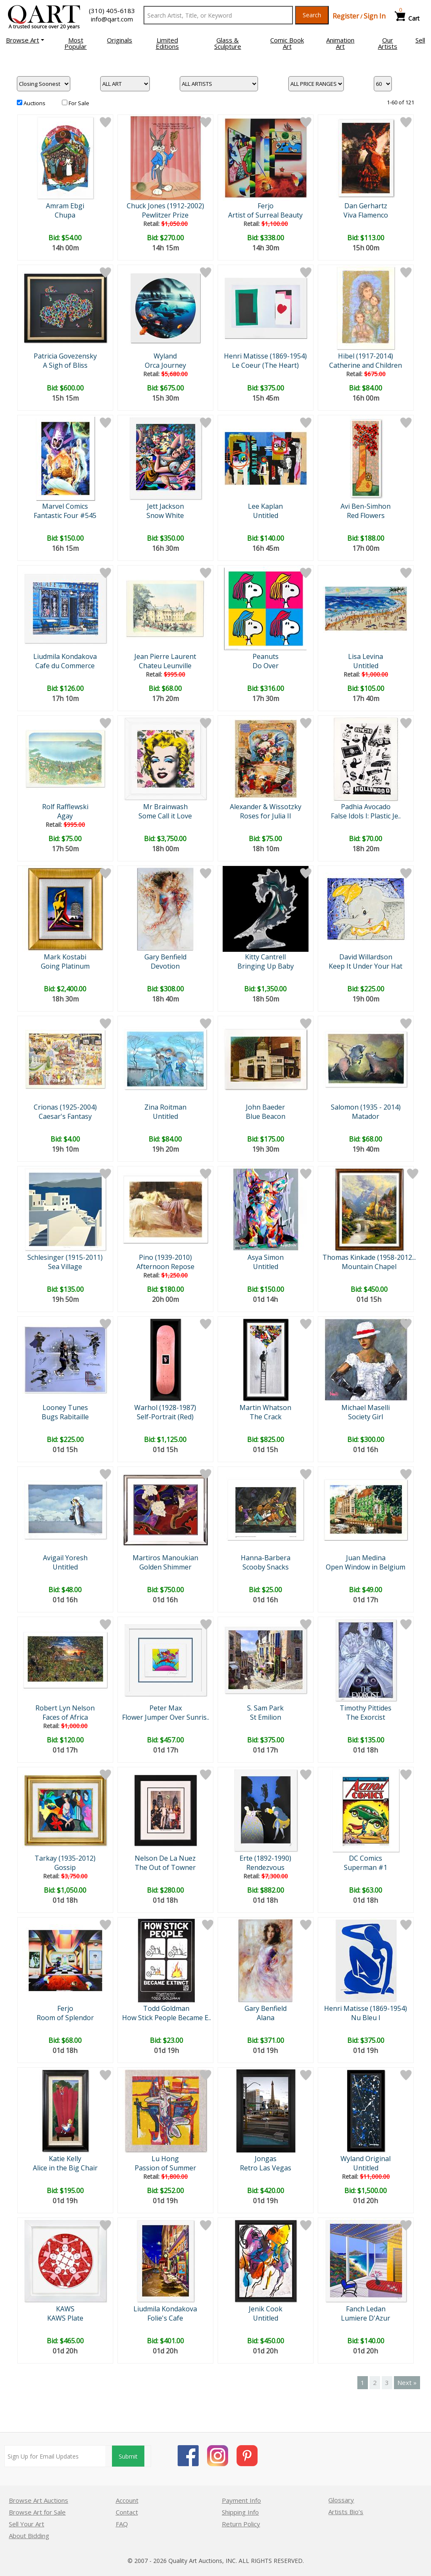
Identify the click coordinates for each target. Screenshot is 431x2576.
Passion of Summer (165, 2167)
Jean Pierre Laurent (165, 656)
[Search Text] (218, 15)
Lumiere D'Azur (365, 2318)
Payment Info (241, 2500)
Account (127, 2500)
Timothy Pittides (365, 1708)
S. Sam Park (265, 1708)
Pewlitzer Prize (165, 215)
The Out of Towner (165, 1867)
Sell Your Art (26, 2524)
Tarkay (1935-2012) (65, 1858)
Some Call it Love (165, 816)
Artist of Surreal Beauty (265, 215)
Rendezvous (265, 1867)
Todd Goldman (166, 2008)
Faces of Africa (65, 1717)
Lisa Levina (365, 656)
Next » (407, 2382)
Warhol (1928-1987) (165, 1407)
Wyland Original (366, 2158)
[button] (25, 40)
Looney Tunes (65, 1407)
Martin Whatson (265, 1407)
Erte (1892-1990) (265, 1858)
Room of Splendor (65, 2017)
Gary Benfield (165, 956)
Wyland (165, 356)
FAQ (122, 2524)
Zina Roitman (165, 1107)
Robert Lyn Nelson (65, 1708)
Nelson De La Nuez (165, 1858)
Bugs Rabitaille (65, 1416)
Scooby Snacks (265, 1567)
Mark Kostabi (65, 956)
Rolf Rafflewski (65, 806)
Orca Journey (165, 365)
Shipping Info (240, 2512)
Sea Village (65, 1266)
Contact (127, 2512)
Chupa (65, 215)
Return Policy (241, 2524)
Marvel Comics (65, 506)
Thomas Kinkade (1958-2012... (369, 1257)
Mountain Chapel (369, 1266)
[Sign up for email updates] (55, 2456)
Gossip (65, 1867)
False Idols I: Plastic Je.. (366, 816)
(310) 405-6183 (112, 10)
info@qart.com (112, 19)
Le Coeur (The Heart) (265, 365)
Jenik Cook (265, 2308)
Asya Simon (265, 1257)
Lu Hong (165, 2158)
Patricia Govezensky (65, 356)
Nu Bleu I (365, 2017)
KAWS (65, 2308)
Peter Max (165, 1708)
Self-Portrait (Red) (165, 1416)
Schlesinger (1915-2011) (65, 1257)
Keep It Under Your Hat (365, 966)
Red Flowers (366, 515)
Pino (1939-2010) (165, 1257)
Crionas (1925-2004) (65, 1107)
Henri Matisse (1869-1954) (265, 356)
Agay (65, 816)
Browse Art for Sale (37, 2512)
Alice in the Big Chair (65, 2167)
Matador (365, 1116)
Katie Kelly (65, 2158)
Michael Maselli (365, 1407)
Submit (128, 2456)
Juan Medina (366, 1557)
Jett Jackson (165, 506)
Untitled (265, 515)
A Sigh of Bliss (65, 365)
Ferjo (266, 205)
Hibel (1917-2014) (365, 356)
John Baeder (265, 1107)
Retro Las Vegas (265, 2167)
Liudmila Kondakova (65, 656)
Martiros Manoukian (165, 1557)
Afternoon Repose (165, 1266)
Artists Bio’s (345, 2511)
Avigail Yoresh (65, 1557)
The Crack (266, 1416)
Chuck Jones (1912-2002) (165, 205)
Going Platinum (65, 966)
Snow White (165, 515)
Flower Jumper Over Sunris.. (165, 1717)
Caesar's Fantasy (65, 1116)
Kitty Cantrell (265, 956)
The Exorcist (365, 1717)
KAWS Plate (65, 2318)
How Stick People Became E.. (166, 2017)
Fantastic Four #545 (65, 515)
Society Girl (365, 1416)
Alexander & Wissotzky (265, 806)
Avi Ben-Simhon (366, 506)
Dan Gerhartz (365, 205)
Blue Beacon (265, 1116)
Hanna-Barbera (265, 1557)
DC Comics (365, 1858)
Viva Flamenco (365, 215)
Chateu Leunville (165, 665)
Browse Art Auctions (38, 2500)
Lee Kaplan (265, 506)
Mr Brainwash (165, 806)
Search (312, 15)
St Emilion (265, 1717)
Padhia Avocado (366, 806)
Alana (265, 2017)
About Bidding (29, 2535)
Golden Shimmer (165, 1567)
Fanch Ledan (366, 2308)
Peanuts (266, 656)
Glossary (341, 2500)
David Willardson (365, 956)
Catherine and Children (365, 365)
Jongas (266, 2158)
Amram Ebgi (65, 205)
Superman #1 (365, 1867)
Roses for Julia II (265, 816)
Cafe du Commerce (65, 665)
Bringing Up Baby (265, 966)
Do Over (266, 665)
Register (346, 16)
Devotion (165, 966)
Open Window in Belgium (365, 1567)
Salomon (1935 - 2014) (366, 1107)
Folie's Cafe (165, 2318)
